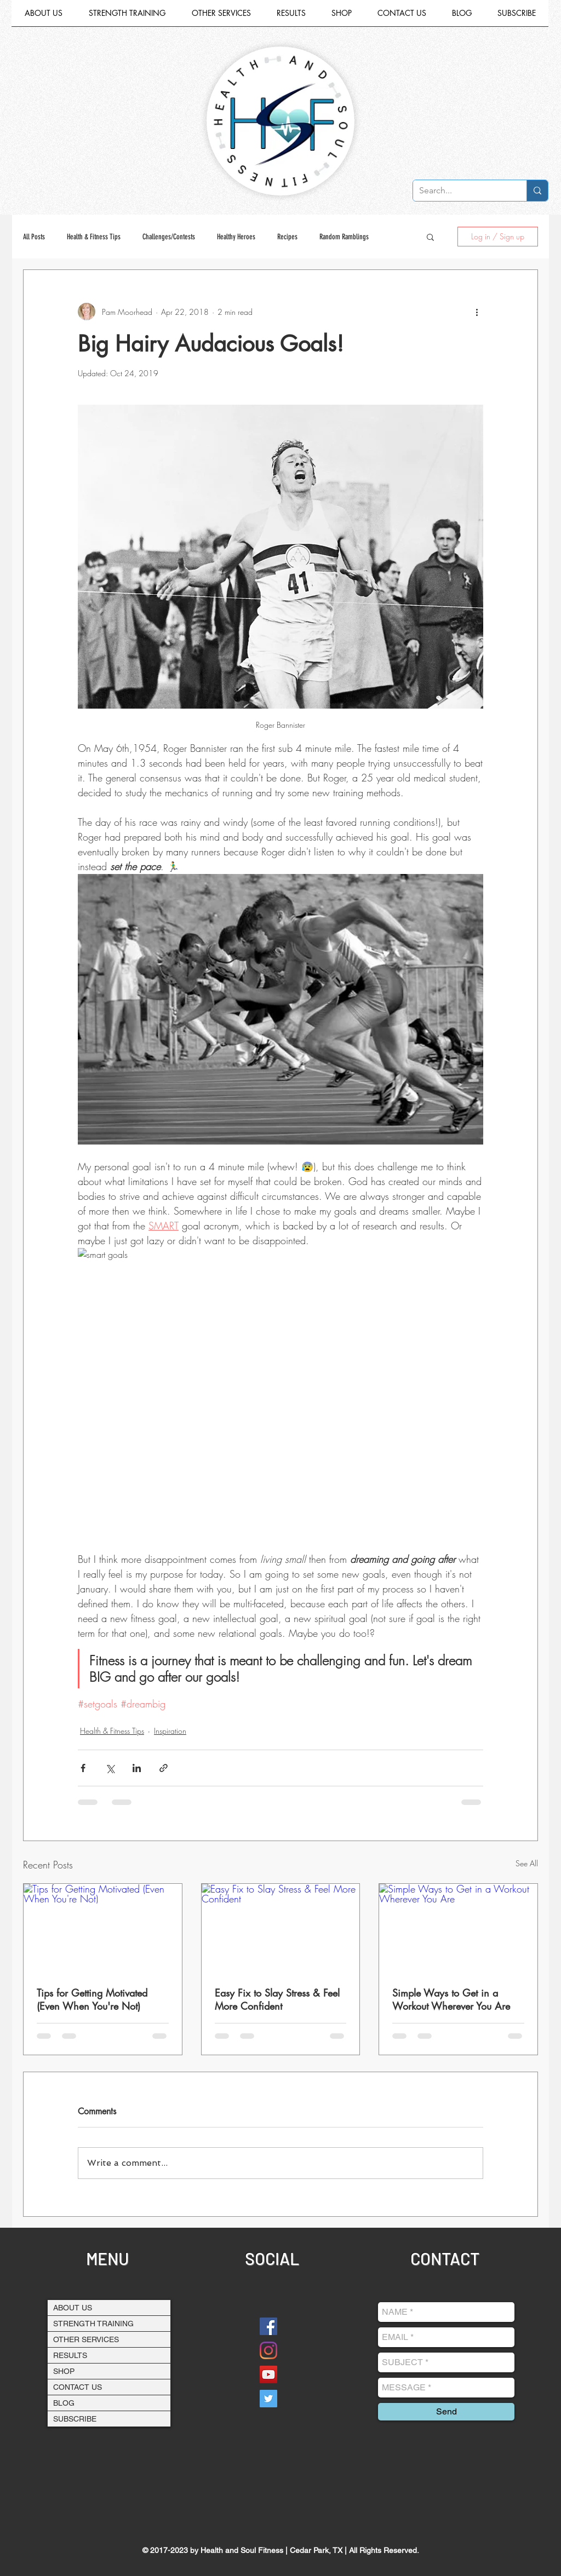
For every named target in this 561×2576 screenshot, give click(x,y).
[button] (221, 16)
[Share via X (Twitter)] (110, 1768)
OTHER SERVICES (86, 2339)
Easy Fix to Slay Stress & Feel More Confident (277, 1999)
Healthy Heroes (236, 237)
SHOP (64, 2371)
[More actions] (476, 311)
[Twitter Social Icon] (268, 2398)
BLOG (64, 2403)
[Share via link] (163, 1768)
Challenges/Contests (168, 237)
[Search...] (461, 190)
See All (527, 1863)
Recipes (287, 237)
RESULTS (70, 2355)
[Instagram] (268, 2350)
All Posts (34, 237)
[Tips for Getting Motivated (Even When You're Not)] (103, 1928)
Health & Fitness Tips (94, 237)
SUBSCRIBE (74, 2418)
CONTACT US (77, 2387)
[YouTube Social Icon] (268, 2374)
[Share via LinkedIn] (136, 1768)
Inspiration (170, 1731)
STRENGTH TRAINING (93, 2323)
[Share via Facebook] (83, 1768)
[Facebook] (268, 2326)
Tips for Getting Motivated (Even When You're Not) (92, 1999)
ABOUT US (72, 2307)
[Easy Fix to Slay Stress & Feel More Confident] (281, 1928)
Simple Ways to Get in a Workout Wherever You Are (451, 1999)
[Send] (446, 2411)
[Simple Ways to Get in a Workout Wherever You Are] (458, 1928)
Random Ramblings (344, 237)
